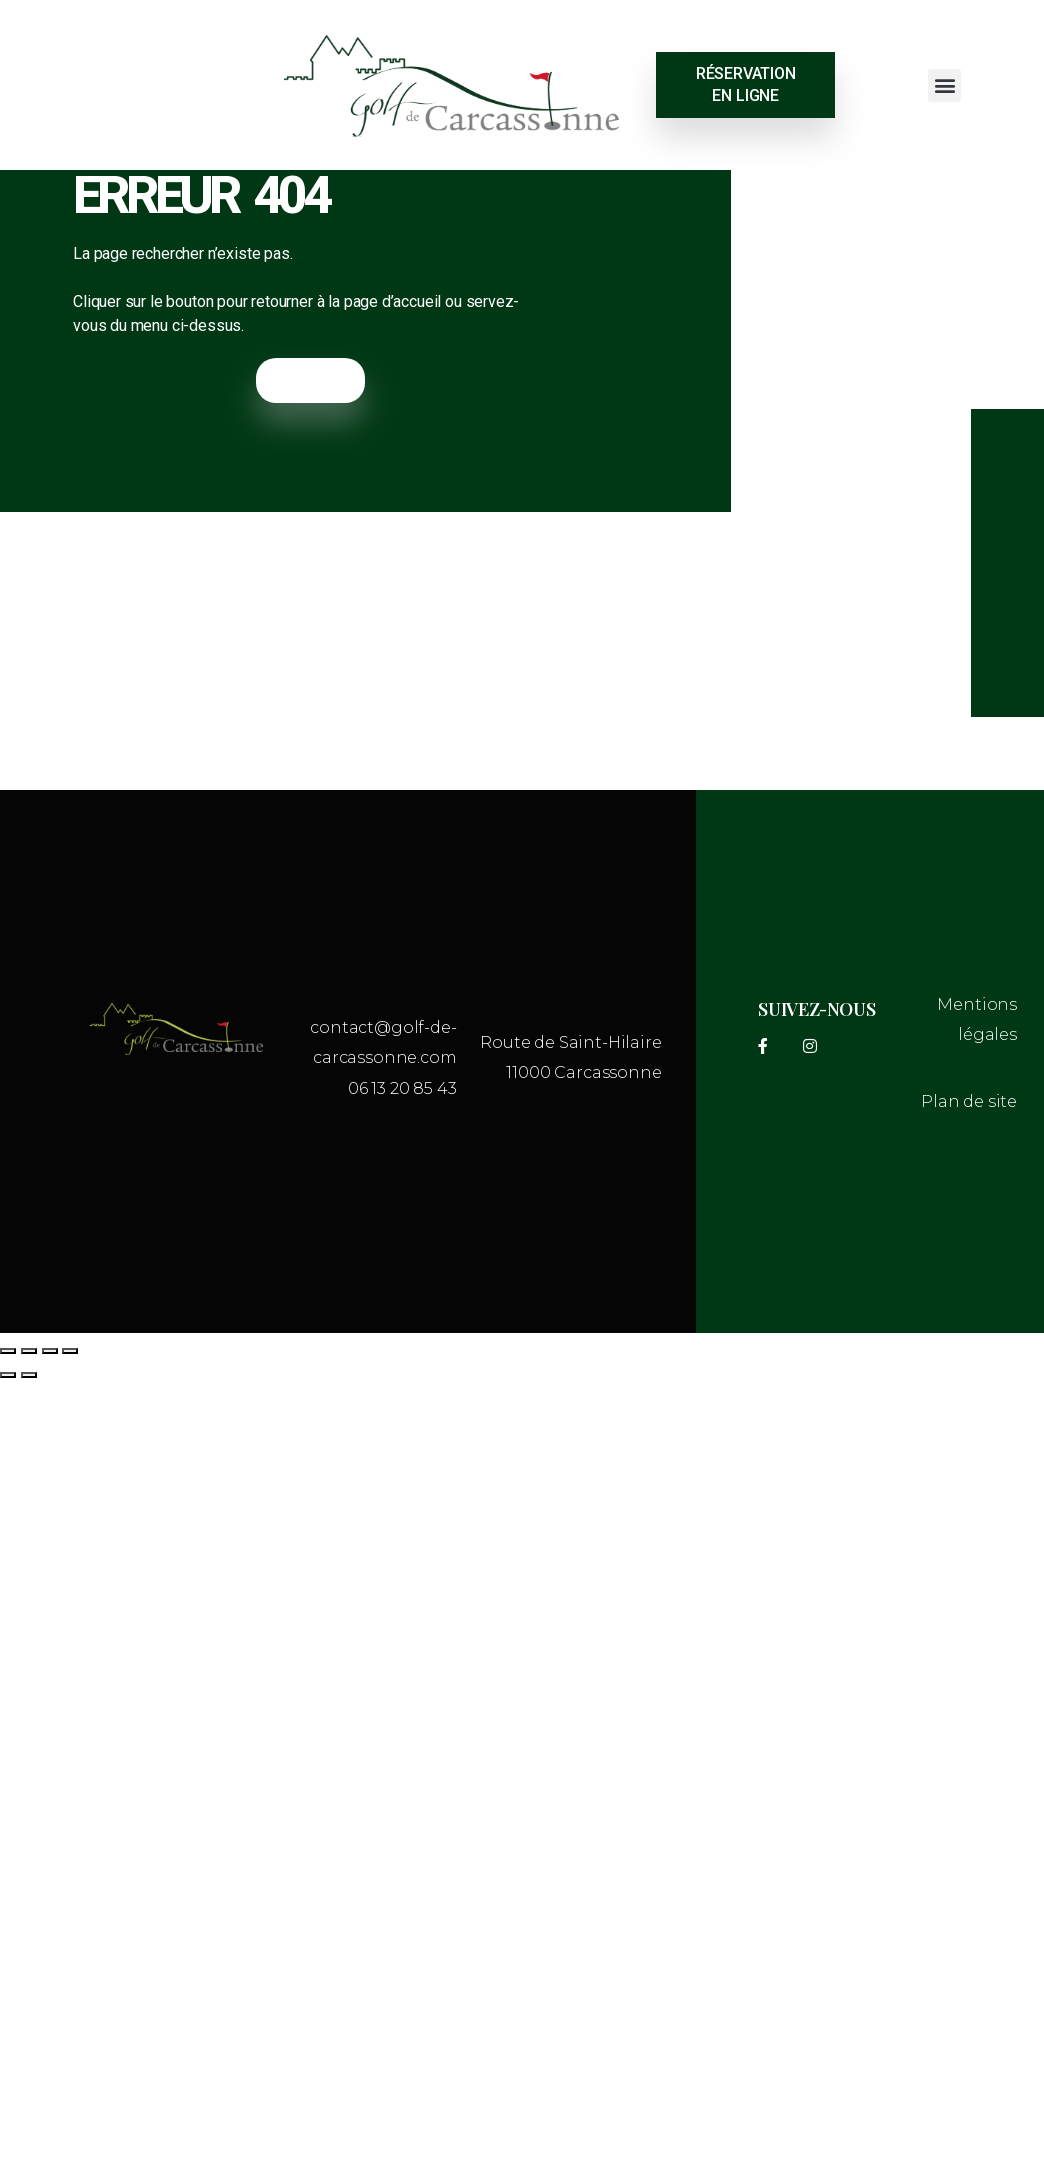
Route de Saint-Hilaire (570, 1042)
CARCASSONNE (124, 85)
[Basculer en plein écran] (29, 1351)
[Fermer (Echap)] (70, 1351)
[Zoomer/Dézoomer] (8, 1351)
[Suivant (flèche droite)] (29, 1375)
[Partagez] (50, 1351)
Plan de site (969, 1101)
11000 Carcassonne (583, 1072)
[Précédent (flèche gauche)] (8, 1375)
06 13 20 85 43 (402, 1088)
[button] (944, 85)
